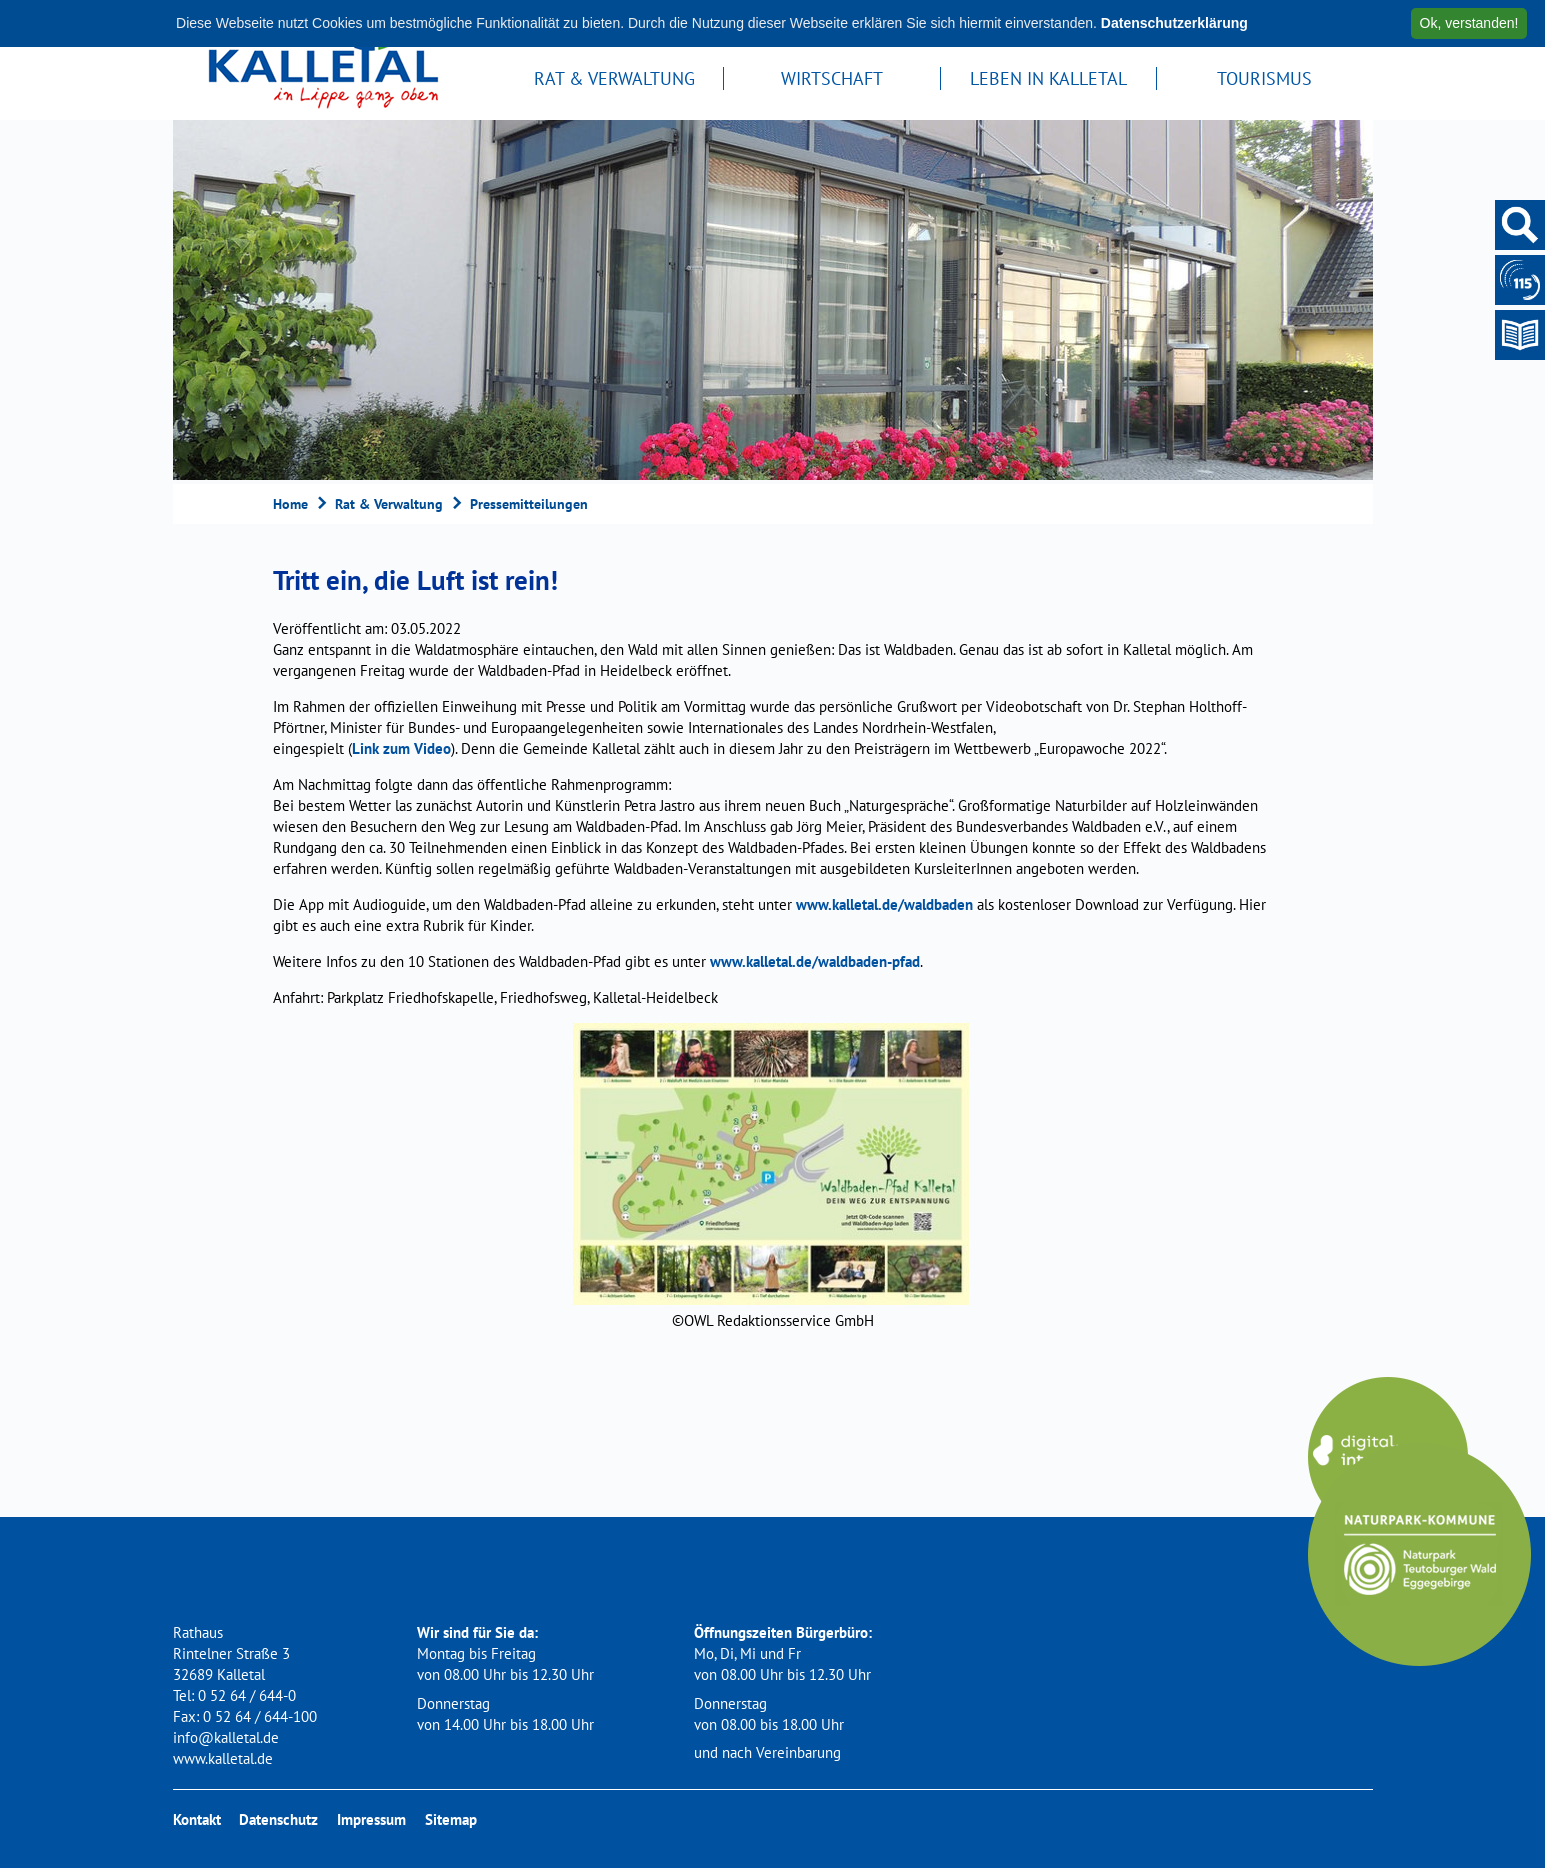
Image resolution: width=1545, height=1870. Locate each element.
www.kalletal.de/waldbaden (884, 904)
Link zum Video (401, 748)
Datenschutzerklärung (1174, 23)
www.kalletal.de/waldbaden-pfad (815, 961)
